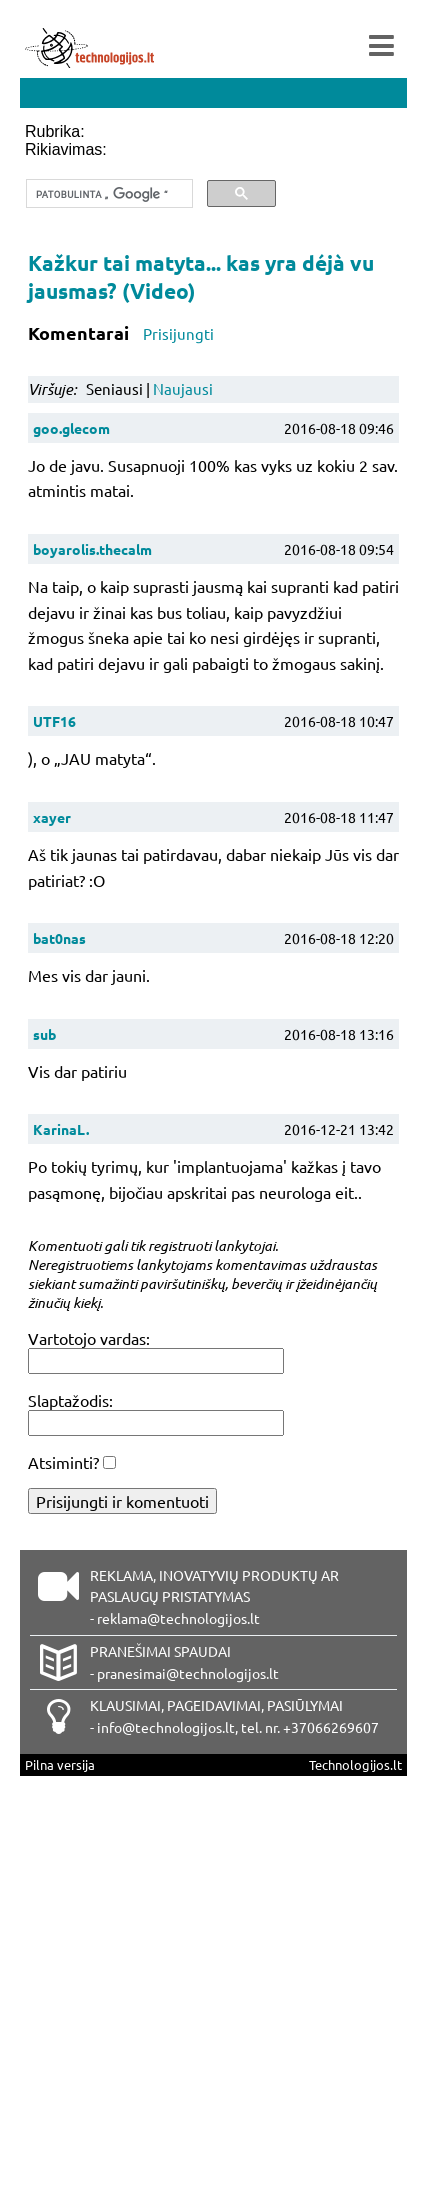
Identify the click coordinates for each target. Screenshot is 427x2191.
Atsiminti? (63, 1462)
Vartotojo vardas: (89, 1338)
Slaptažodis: (70, 1400)
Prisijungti (178, 333)
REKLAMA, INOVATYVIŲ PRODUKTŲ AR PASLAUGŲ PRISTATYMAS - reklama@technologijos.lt (214, 1597)
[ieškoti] (107, 194)
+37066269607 (331, 1727)
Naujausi (183, 388)
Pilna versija (60, 1764)
